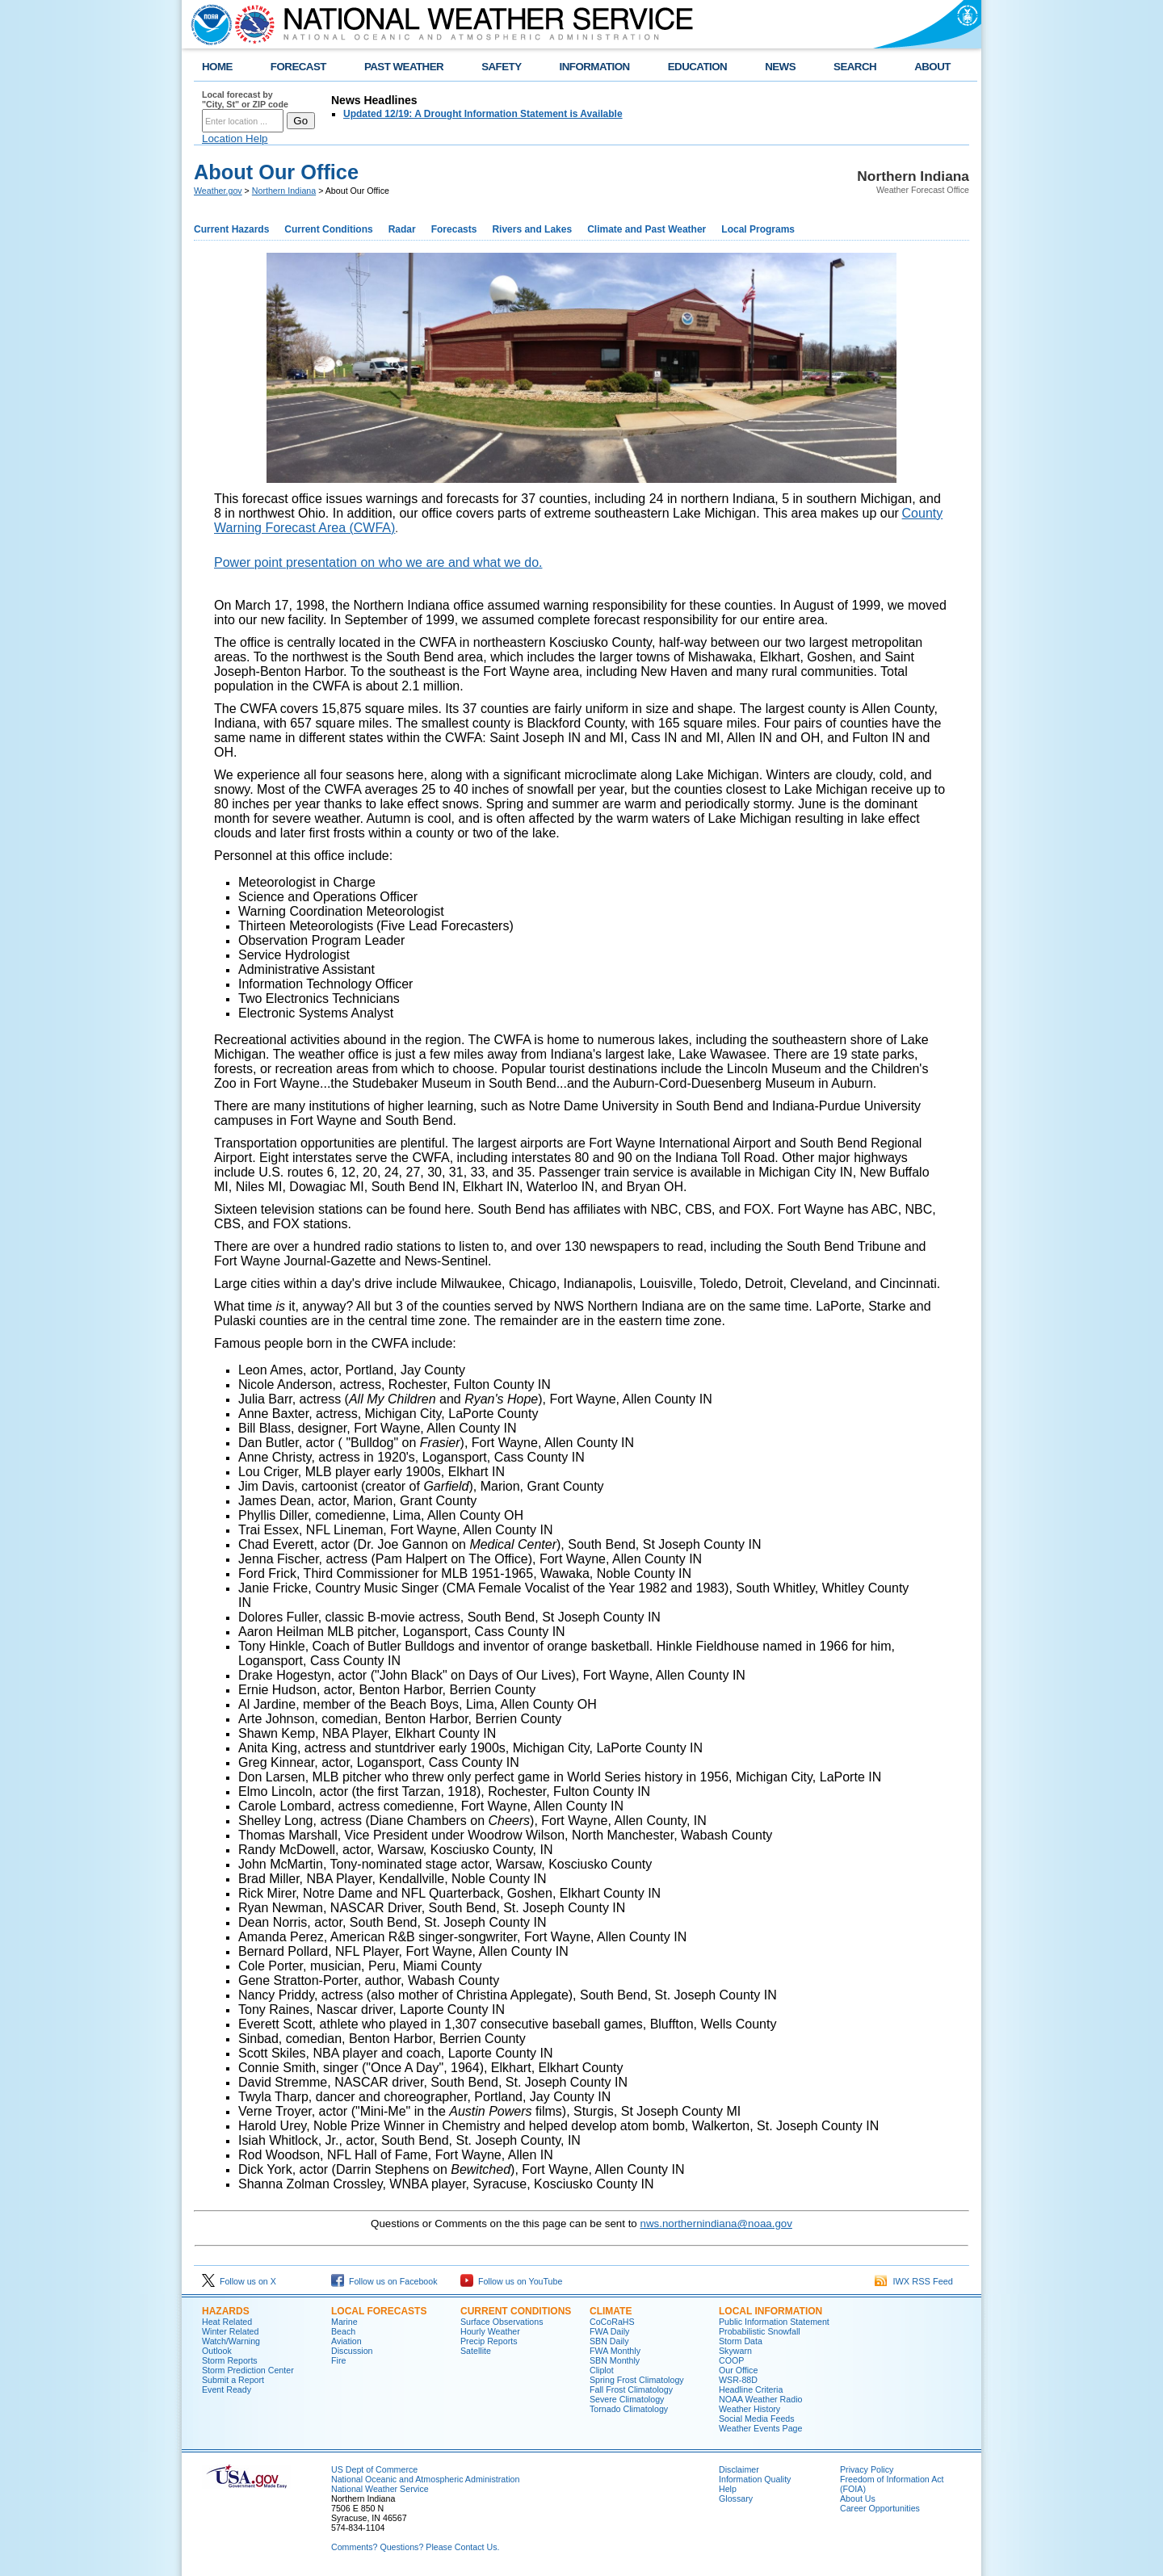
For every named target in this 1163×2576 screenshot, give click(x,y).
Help (728, 2489)
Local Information (770, 2311)
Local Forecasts (378, 2311)
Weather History (749, 2409)
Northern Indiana (284, 190)
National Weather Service (380, 2489)
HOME (217, 67)
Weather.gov (218, 190)
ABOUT (932, 67)
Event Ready (226, 2389)
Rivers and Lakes (532, 229)
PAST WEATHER (403, 67)
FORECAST (298, 67)
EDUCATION (697, 67)
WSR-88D (738, 2380)
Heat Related (227, 2321)
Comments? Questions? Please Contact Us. (415, 2547)
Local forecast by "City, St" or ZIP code (245, 99)
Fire (338, 2360)
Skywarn (735, 2351)
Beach (343, 2331)
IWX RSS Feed (914, 2281)
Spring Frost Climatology (637, 2380)
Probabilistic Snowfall (759, 2331)
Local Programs (758, 229)
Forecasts (454, 229)
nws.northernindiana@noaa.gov (716, 2223)
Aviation (346, 2341)
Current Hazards (231, 229)
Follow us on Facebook (384, 2281)
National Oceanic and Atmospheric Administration (425, 2479)
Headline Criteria (751, 2389)
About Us (857, 2498)
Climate (611, 2311)
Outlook (217, 2351)
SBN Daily (609, 2341)
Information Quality (755, 2479)
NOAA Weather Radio (760, 2399)
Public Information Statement (774, 2321)
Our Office (738, 2370)
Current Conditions (328, 229)
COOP (731, 2360)
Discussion (352, 2351)
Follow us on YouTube (511, 2281)
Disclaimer (739, 2469)
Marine (344, 2321)
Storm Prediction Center (248, 2370)
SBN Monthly (615, 2360)
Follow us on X (239, 2281)
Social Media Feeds (757, 2418)
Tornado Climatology (629, 2409)
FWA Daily (609, 2331)
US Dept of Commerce (374, 2469)
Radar (402, 229)
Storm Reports (230, 2360)
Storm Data (740, 2341)
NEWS (780, 67)
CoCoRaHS (612, 2321)
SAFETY (501, 67)
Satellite (475, 2351)
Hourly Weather (490, 2331)
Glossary (736, 2498)
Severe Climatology (627, 2399)
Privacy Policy (866, 2469)
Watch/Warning (231, 2341)
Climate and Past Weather (646, 229)
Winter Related (230, 2331)
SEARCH (854, 67)
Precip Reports (488, 2341)
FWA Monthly (615, 2351)
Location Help (235, 138)
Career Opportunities (880, 2508)
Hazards (226, 2311)
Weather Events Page (760, 2428)
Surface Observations (501, 2321)
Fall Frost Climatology (631, 2389)
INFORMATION (595, 67)
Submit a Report (233, 2380)
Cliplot (602, 2370)
